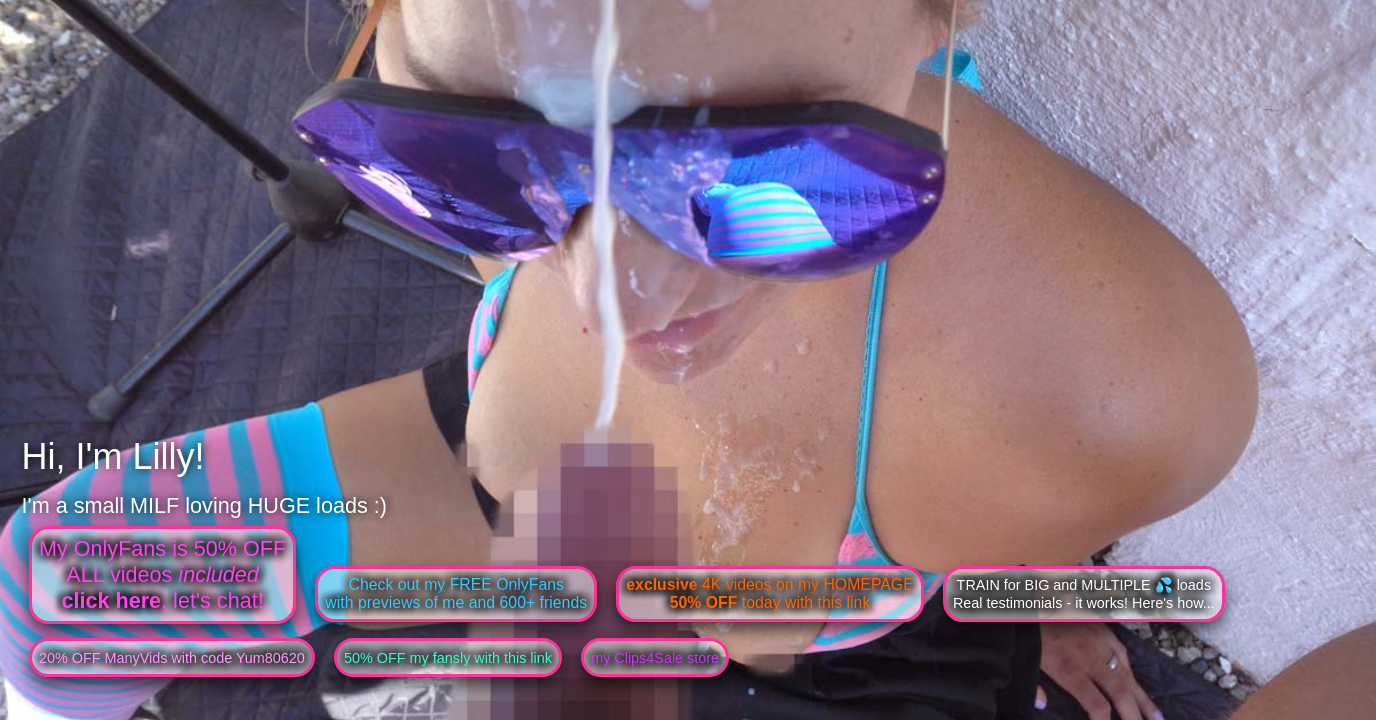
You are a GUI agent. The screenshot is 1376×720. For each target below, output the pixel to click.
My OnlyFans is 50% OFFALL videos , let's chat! (162, 574)
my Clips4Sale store (655, 658)
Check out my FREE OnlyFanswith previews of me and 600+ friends (456, 593)
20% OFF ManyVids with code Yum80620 (172, 658)
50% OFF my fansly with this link (448, 658)
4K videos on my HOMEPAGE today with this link (769, 593)
